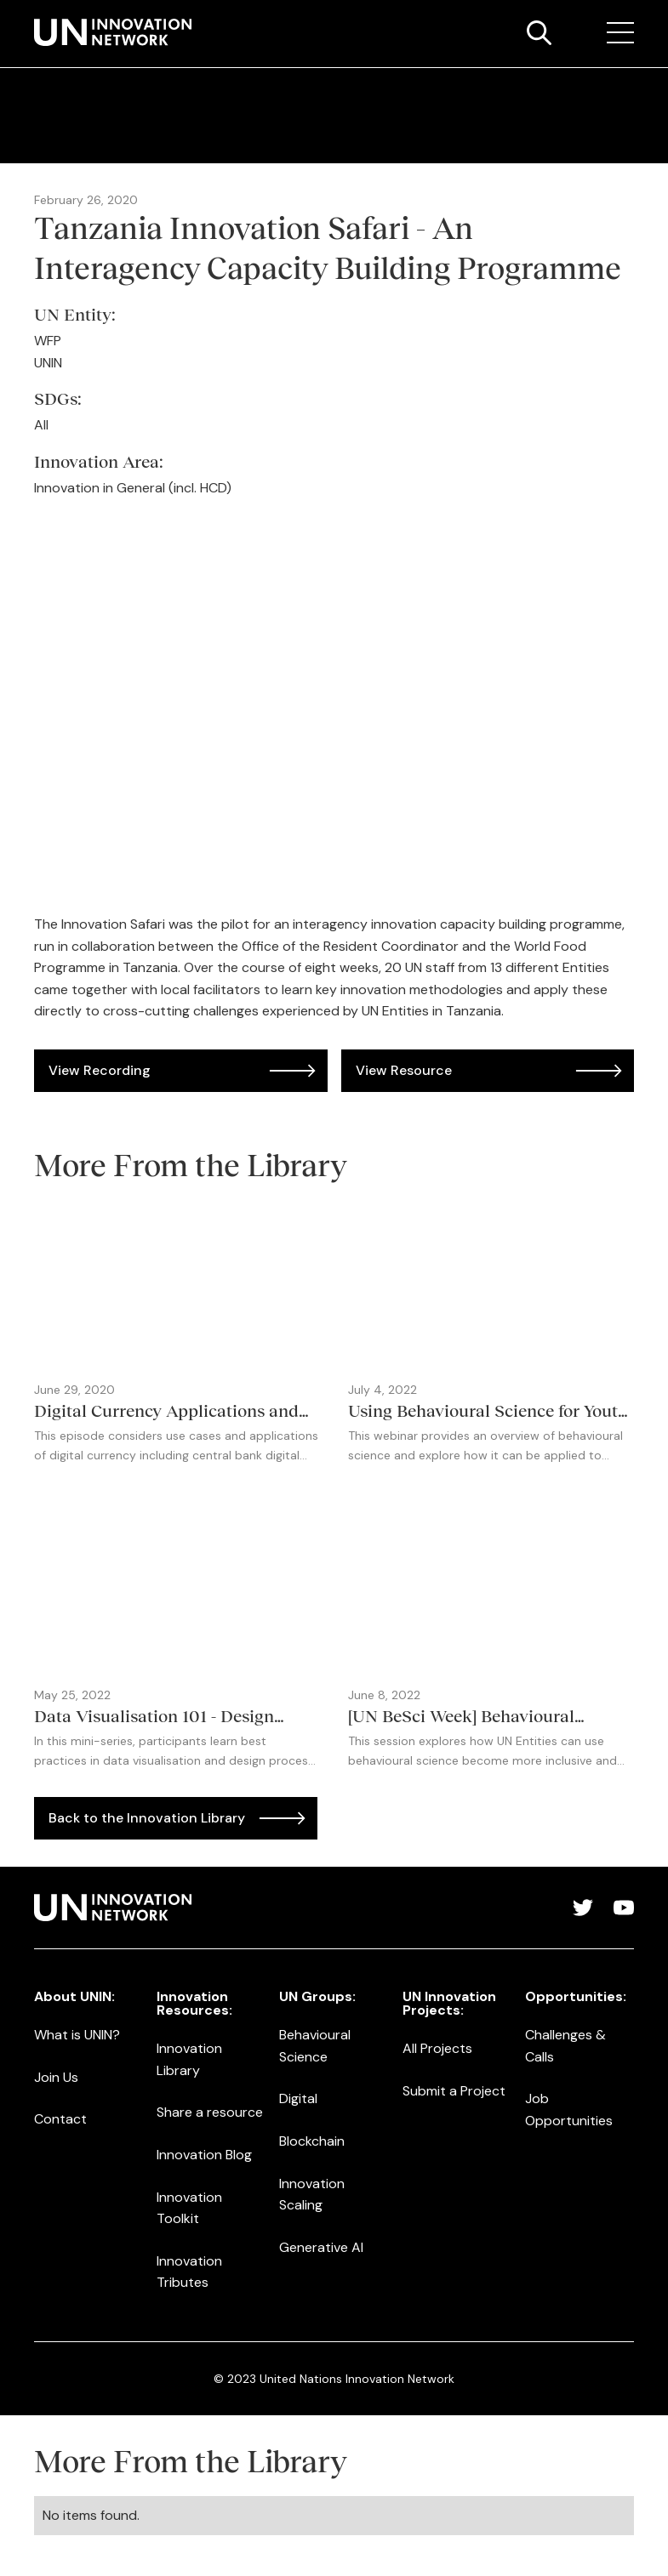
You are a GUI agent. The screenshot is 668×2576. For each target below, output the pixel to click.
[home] (112, 32)
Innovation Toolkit (189, 2208)
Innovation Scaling (312, 2195)
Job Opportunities (569, 2110)
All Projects (437, 2048)
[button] (620, 33)
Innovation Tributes (189, 2272)
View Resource (404, 1070)
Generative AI (321, 2247)
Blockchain (312, 2141)
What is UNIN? (77, 2035)
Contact (60, 2119)
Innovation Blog (204, 2155)
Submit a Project (454, 2091)
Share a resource (210, 2112)
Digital (298, 2098)
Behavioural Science (315, 2046)
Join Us (56, 2077)
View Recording (100, 1070)
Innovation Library (189, 2059)
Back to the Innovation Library (147, 1818)
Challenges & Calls (565, 2046)
